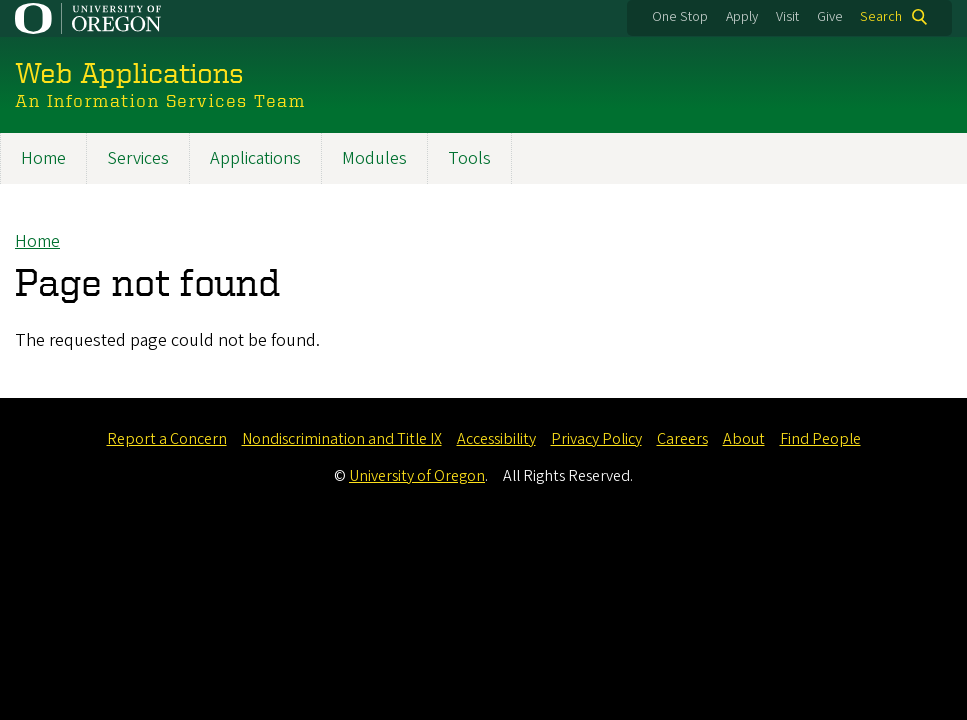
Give (830, 17)
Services (138, 158)
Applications (255, 158)
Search (881, 17)
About (744, 439)
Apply (742, 17)
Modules (374, 158)
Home (43, 158)
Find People (820, 439)
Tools (469, 158)
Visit (787, 17)
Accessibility (496, 439)
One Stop (680, 17)
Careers (682, 439)
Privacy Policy (596, 439)
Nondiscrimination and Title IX (342, 439)
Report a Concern (167, 439)
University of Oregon (417, 476)
